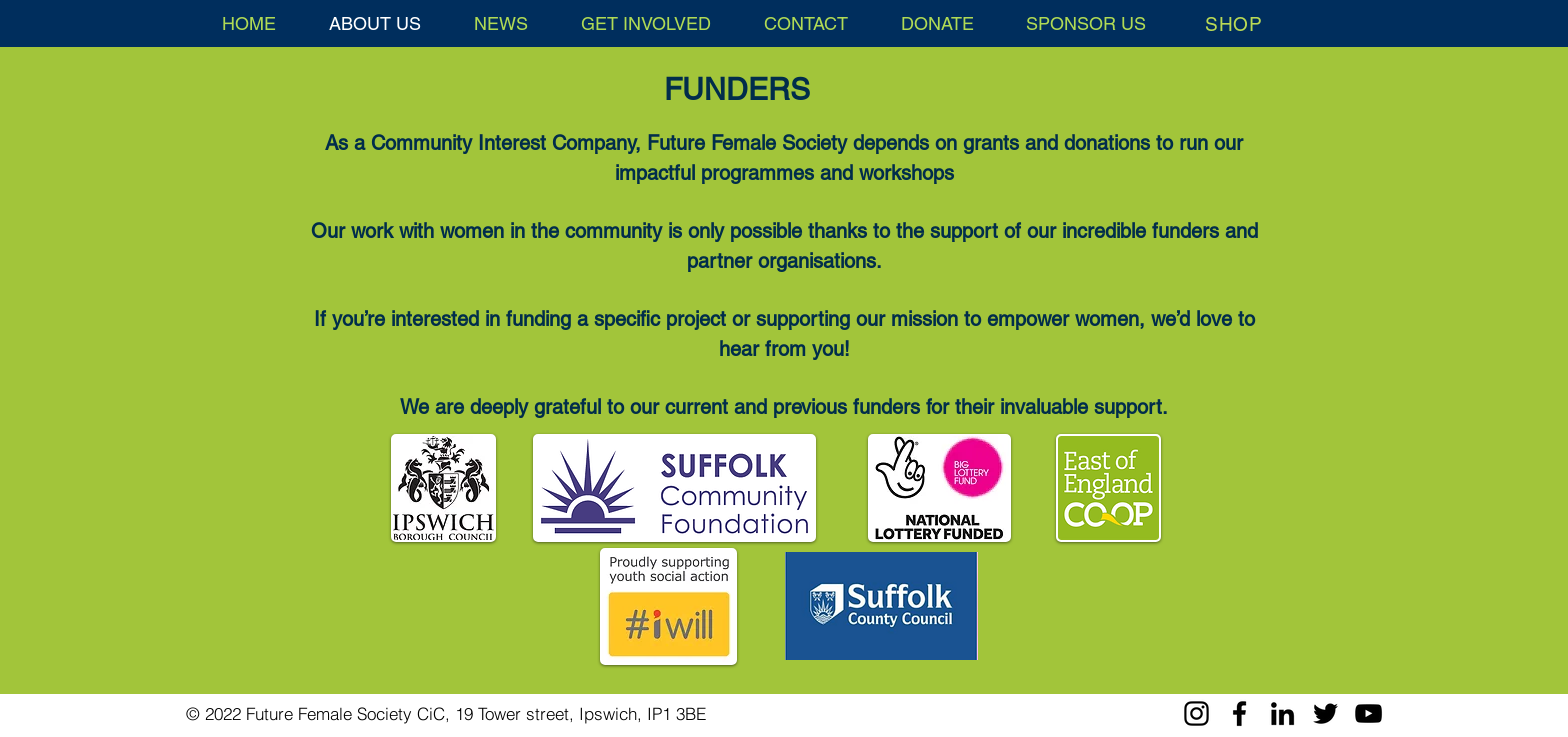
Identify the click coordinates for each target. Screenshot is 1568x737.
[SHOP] (1234, 23)
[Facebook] (1239, 713)
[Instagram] (1196, 713)
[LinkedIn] (1282, 713)
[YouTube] (1368, 713)
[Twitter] (1325, 713)
